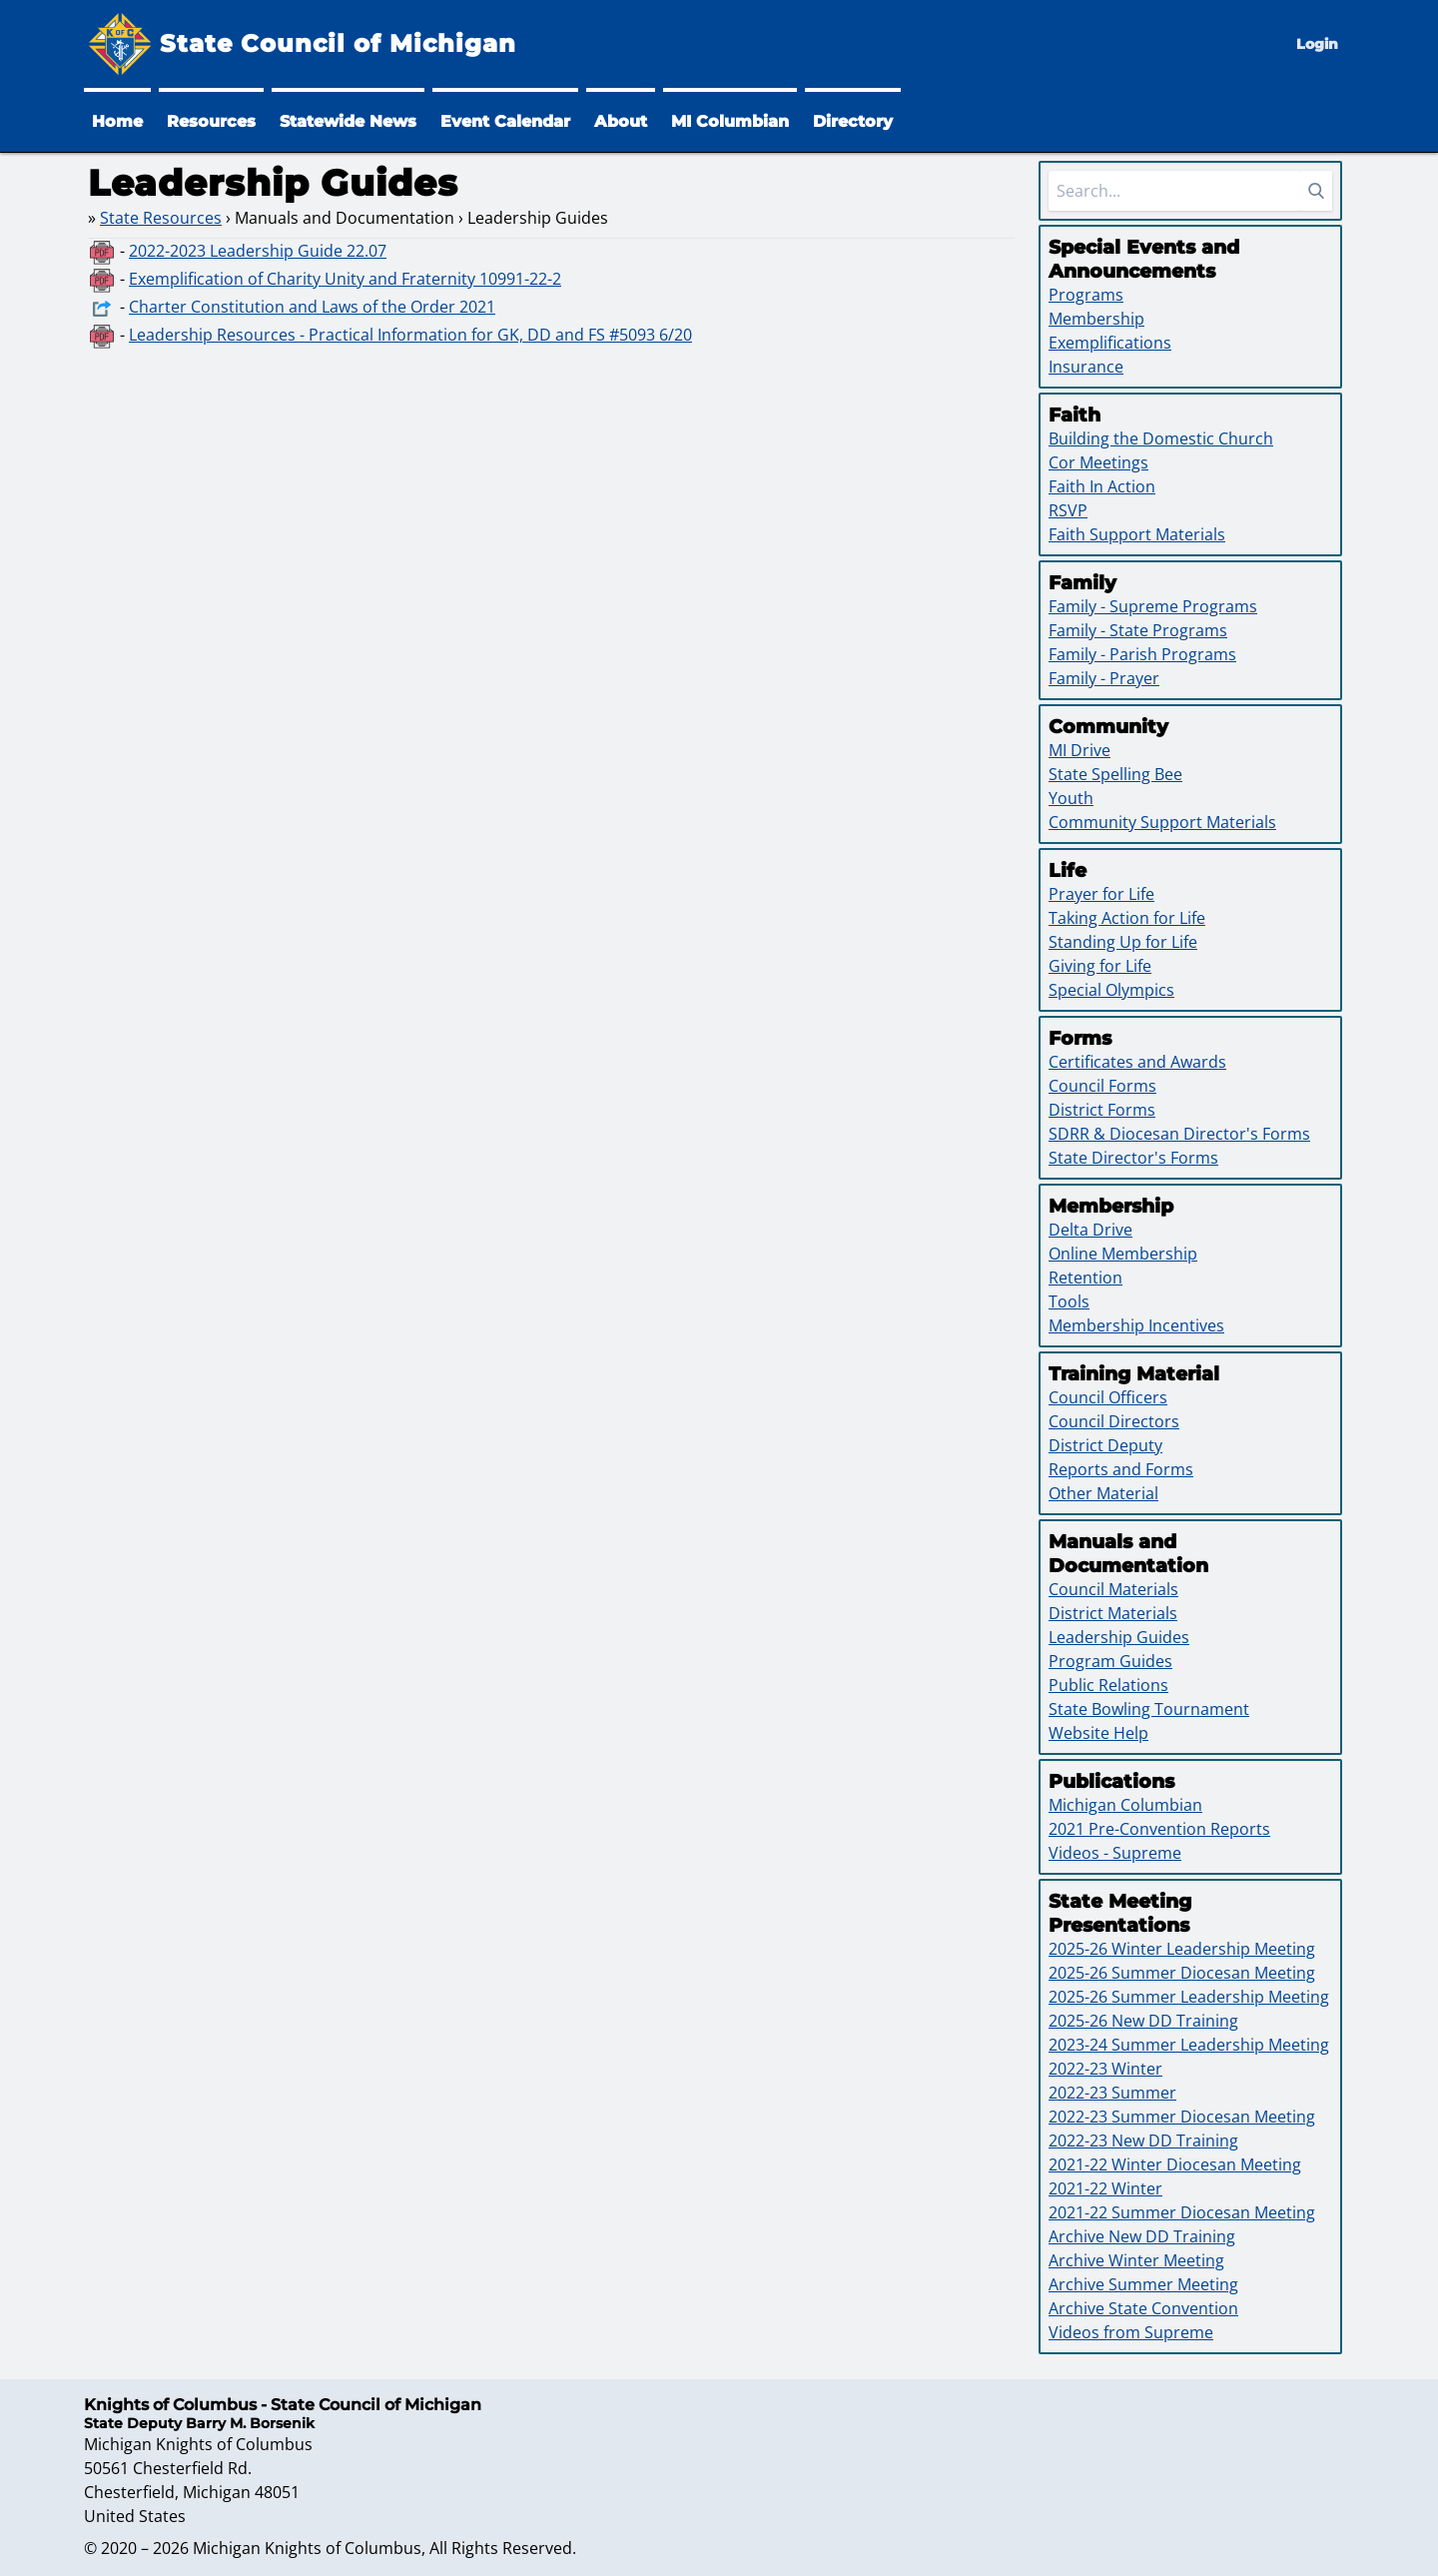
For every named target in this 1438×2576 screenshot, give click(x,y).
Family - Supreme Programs (1153, 606)
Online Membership (1123, 1254)
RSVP (1068, 510)
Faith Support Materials (1137, 534)
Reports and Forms (1121, 1469)
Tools (1069, 1301)
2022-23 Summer (1112, 2093)
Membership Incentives (1136, 1325)
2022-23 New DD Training (1143, 2140)
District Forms (1102, 1110)
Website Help (1098, 1733)
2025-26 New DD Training (1143, 2021)
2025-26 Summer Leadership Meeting (1189, 1997)
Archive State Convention (1143, 2308)
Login (1317, 44)
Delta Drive (1090, 1230)
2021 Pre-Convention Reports (1159, 1829)
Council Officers (1108, 1397)
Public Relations (1108, 1685)
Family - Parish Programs (1142, 654)
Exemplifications (1110, 343)
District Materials (1113, 1613)
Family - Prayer (1104, 678)
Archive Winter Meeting (1136, 2260)
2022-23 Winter (1105, 2069)
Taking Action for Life (1127, 918)
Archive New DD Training (1142, 2236)
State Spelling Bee (1115, 774)
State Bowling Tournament (1149, 1709)
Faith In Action (1102, 486)
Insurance (1086, 367)
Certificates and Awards (1137, 1062)
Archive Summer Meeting (1143, 2284)
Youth (1071, 798)
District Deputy (1105, 1445)
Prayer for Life (1101, 894)
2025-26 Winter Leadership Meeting (1182, 1949)
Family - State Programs (1138, 630)
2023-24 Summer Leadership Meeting (1189, 2045)
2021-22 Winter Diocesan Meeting (1175, 2164)
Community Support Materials (1162, 822)
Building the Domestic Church (1161, 438)
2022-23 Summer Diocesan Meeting (1182, 2117)
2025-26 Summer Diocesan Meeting (1182, 1973)
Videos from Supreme (1131, 2332)
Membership (1096, 319)
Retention (1085, 1277)
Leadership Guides (1119, 1637)
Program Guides (1110, 1661)
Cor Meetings (1098, 462)
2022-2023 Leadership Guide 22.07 (257, 251)
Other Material (1103, 1493)
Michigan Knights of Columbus (307, 2548)
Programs (1086, 295)
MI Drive (1079, 750)
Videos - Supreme (1115, 1853)
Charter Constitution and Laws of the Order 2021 (312, 307)
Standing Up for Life (1123, 942)
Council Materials (1113, 1589)
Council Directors (1114, 1421)
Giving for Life (1100, 966)
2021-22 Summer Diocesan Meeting (1182, 2212)
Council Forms (1102, 1086)
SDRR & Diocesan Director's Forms (1179, 1134)
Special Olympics (1111, 990)
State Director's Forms (1133, 1158)
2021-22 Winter (1105, 2188)
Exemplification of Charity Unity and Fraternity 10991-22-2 (345, 279)
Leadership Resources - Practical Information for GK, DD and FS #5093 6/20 (410, 335)
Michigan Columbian (1125, 1805)
